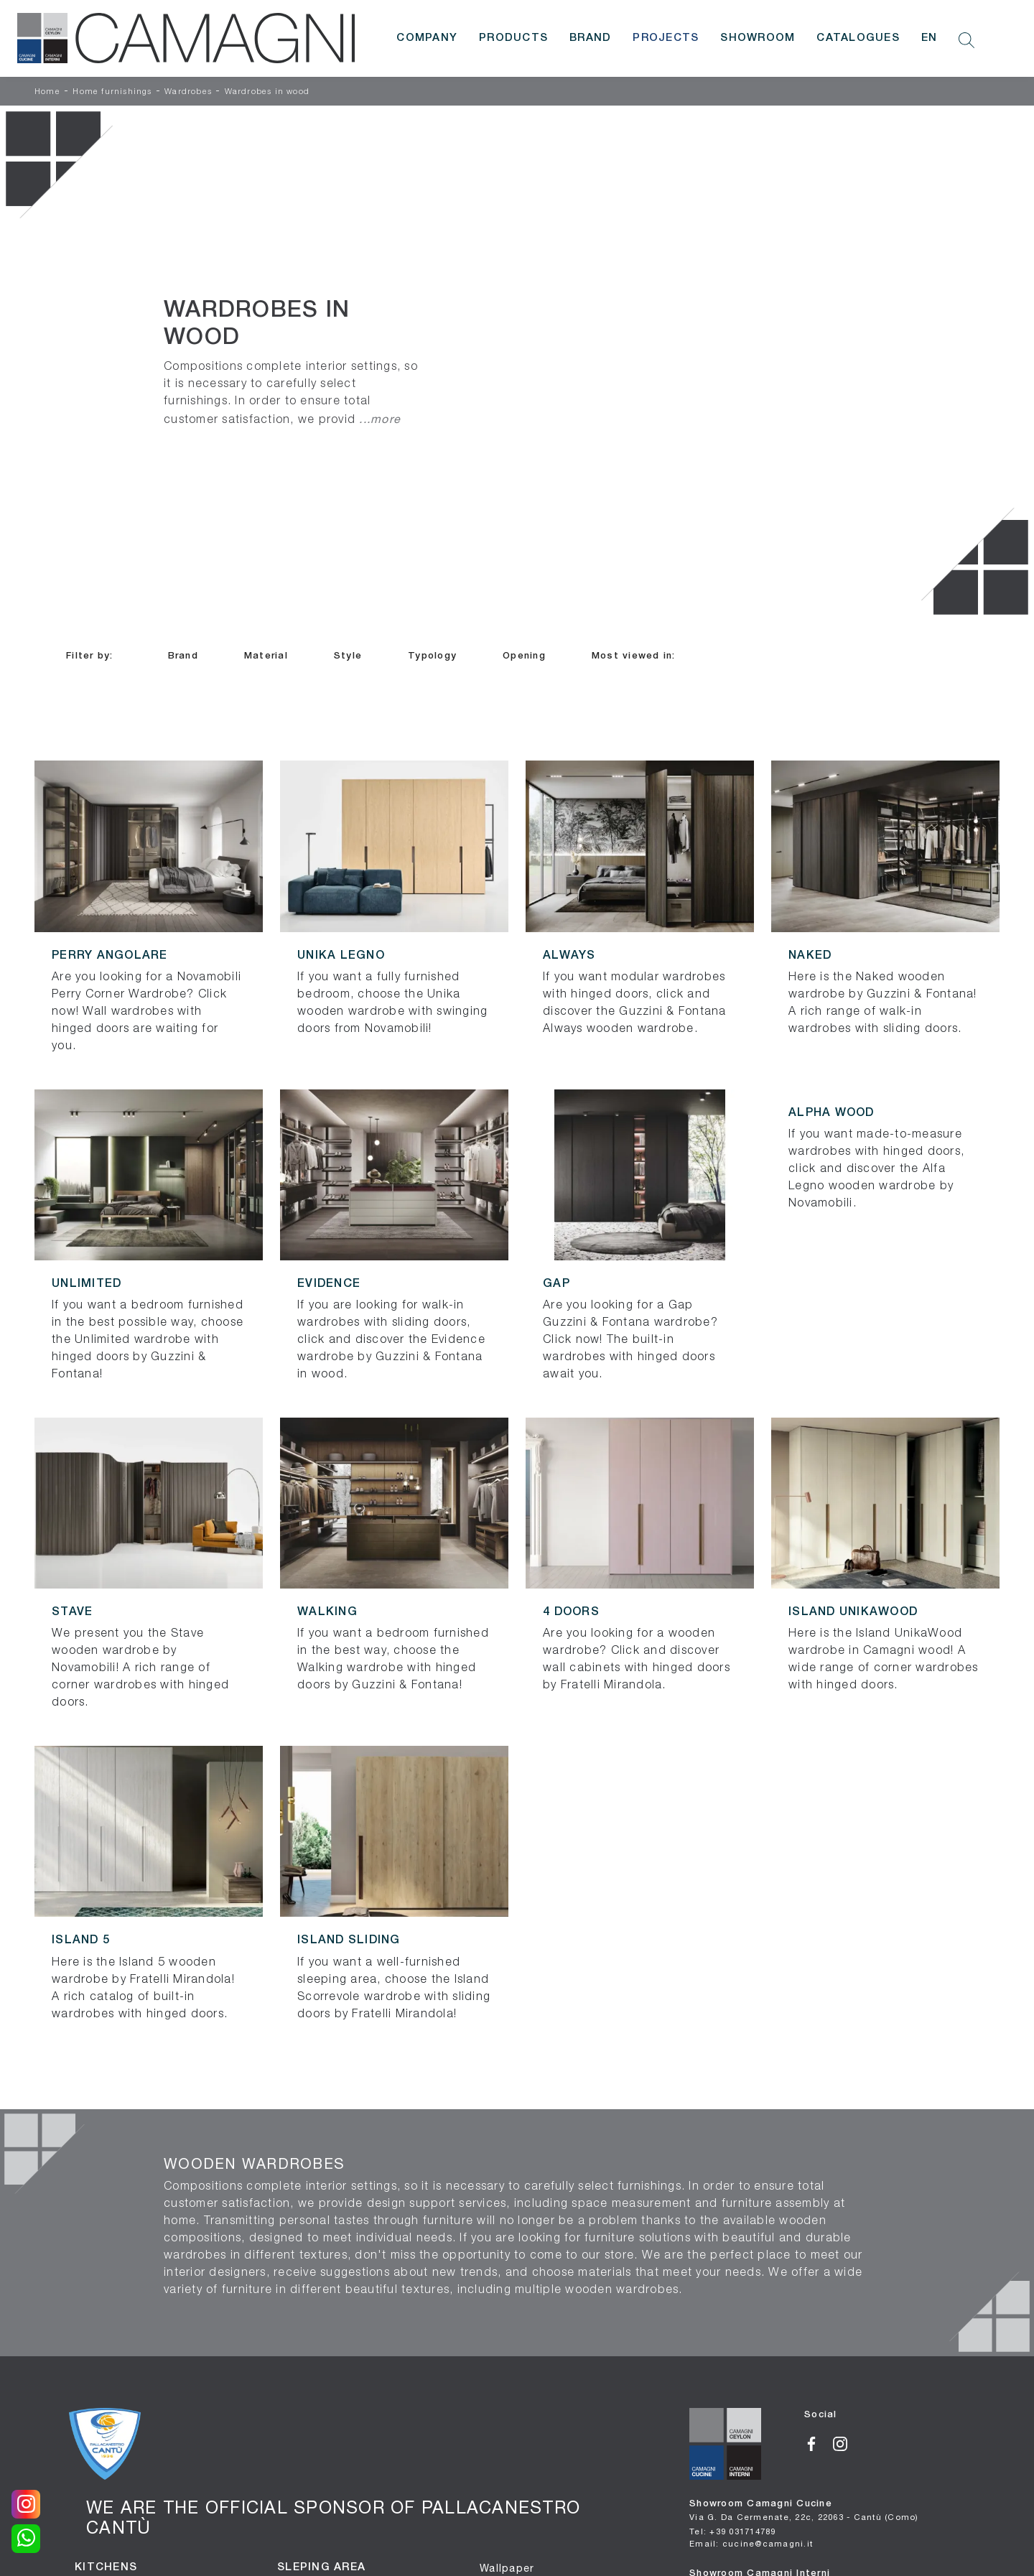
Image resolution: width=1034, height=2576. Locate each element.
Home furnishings (112, 92)
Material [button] (266, 656)
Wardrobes (188, 92)
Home (47, 92)
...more (380, 418)
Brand (590, 38)
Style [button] (348, 656)
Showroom (757, 38)
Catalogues (858, 38)
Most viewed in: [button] (634, 656)
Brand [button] (183, 656)
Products (513, 38)
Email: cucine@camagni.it (751, 2543)
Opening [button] (524, 656)
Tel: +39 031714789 (732, 2531)
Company (426, 38)
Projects (666, 38)
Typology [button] (432, 656)
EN (929, 38)
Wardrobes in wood (267, 92)
